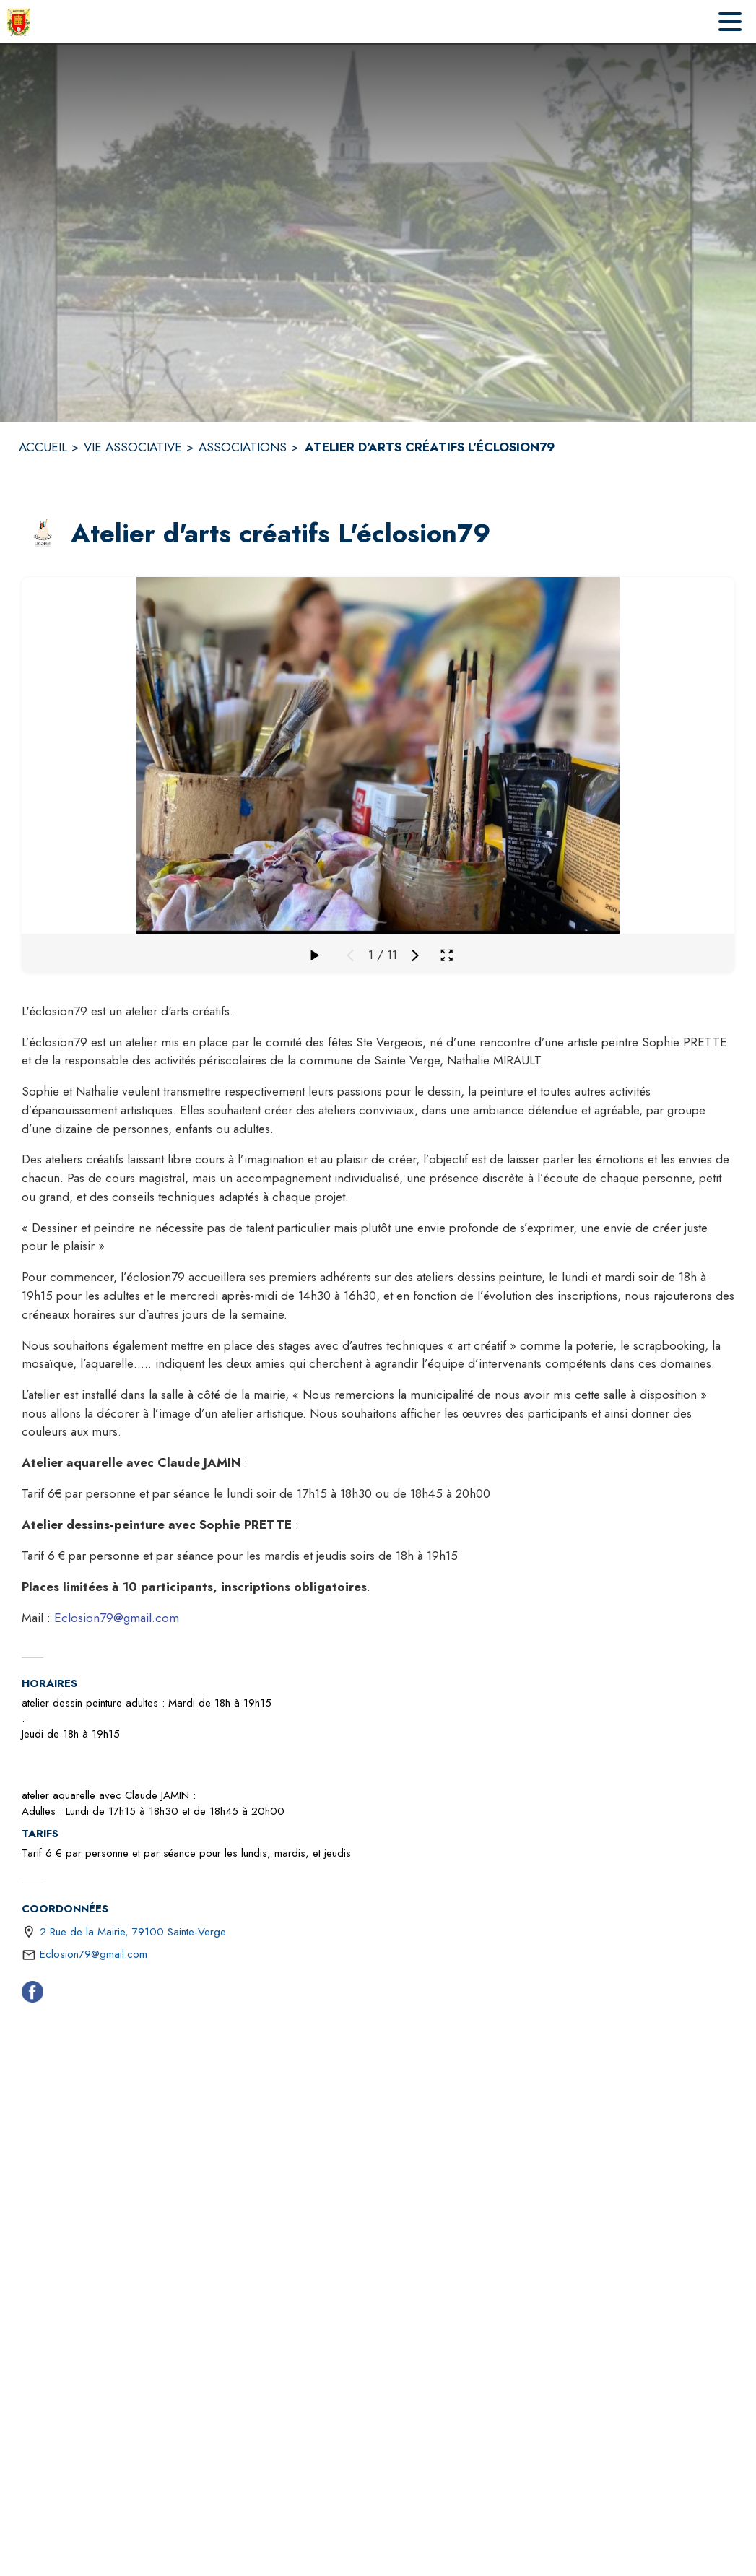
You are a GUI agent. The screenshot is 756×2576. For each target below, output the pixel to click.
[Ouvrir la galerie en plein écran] (446, 955)
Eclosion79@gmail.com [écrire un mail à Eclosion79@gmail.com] (93, 1954)
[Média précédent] (350, 955)
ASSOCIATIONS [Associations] (243, 447)
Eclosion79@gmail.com (116, 1617)
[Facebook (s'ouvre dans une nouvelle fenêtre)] (32, 1994)
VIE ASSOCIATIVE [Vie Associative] (133, 447)
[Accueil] (18, 21)
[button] (43, 534)
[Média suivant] (415, 955)
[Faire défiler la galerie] (314, 955)
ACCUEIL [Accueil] (43, 447)
